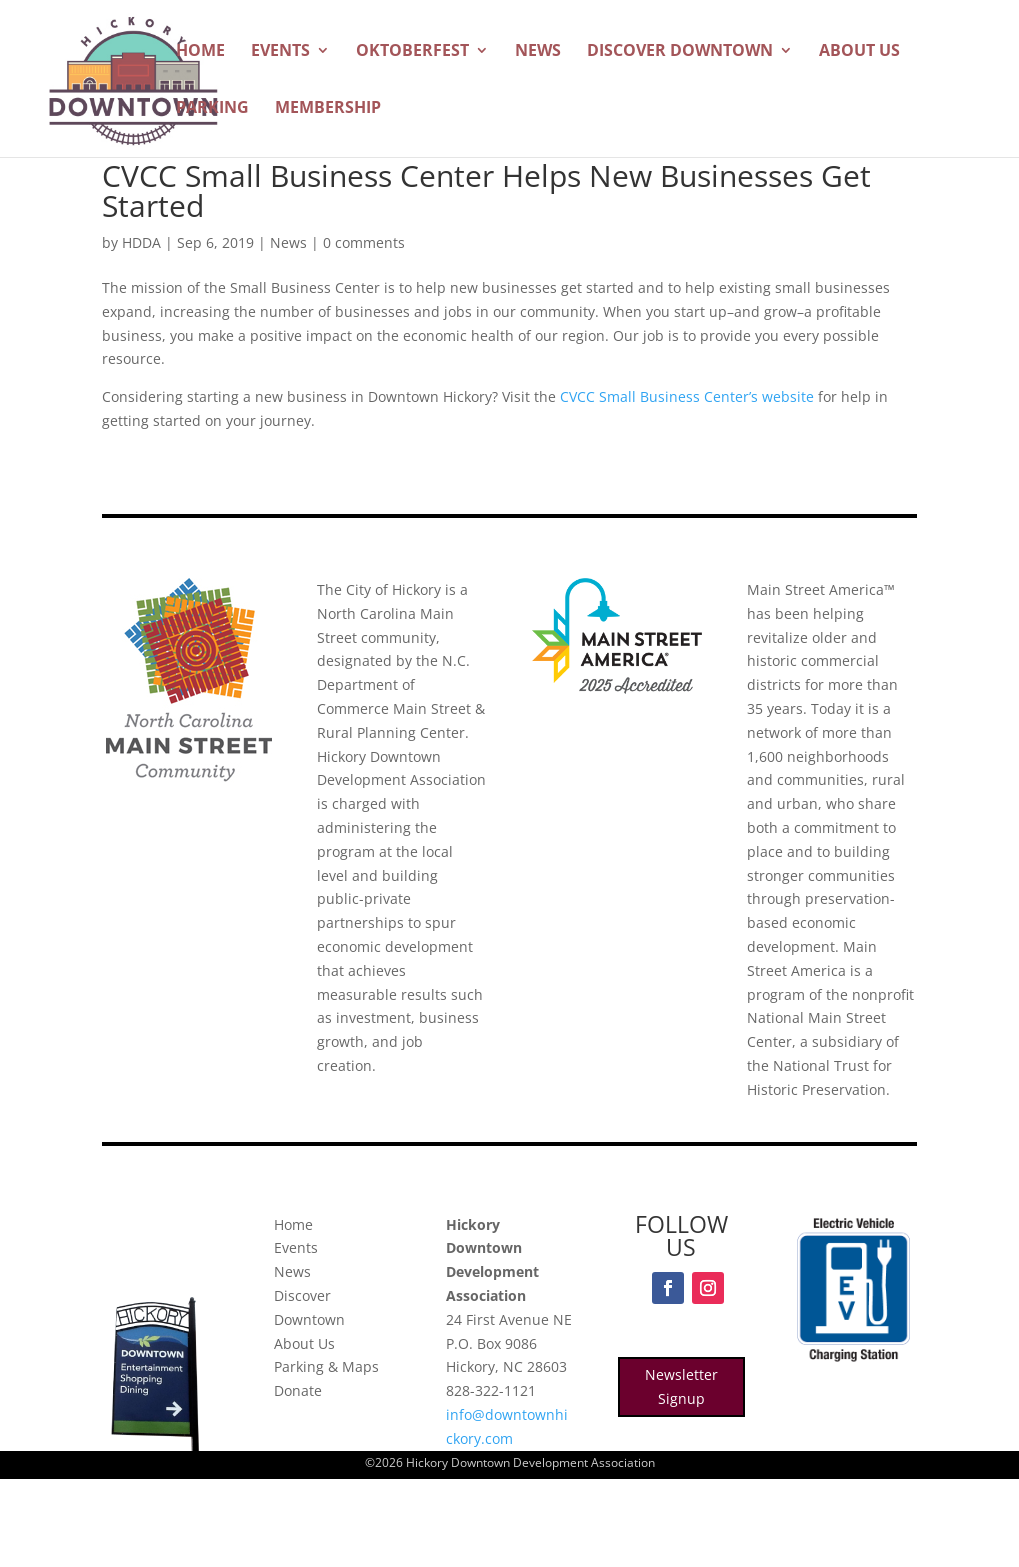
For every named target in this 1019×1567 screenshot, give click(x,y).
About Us (859, 52)
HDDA (141, 242)
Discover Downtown (680, 52)
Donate (298, 1390)
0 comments (364, 242)
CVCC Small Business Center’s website (687, 396)
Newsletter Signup (681, 1386)
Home (200, 52)
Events (280, 52)
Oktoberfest (412, 52)
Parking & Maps (326, 1366)
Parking (212, 109)
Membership (328, 109)
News (538, 52)
